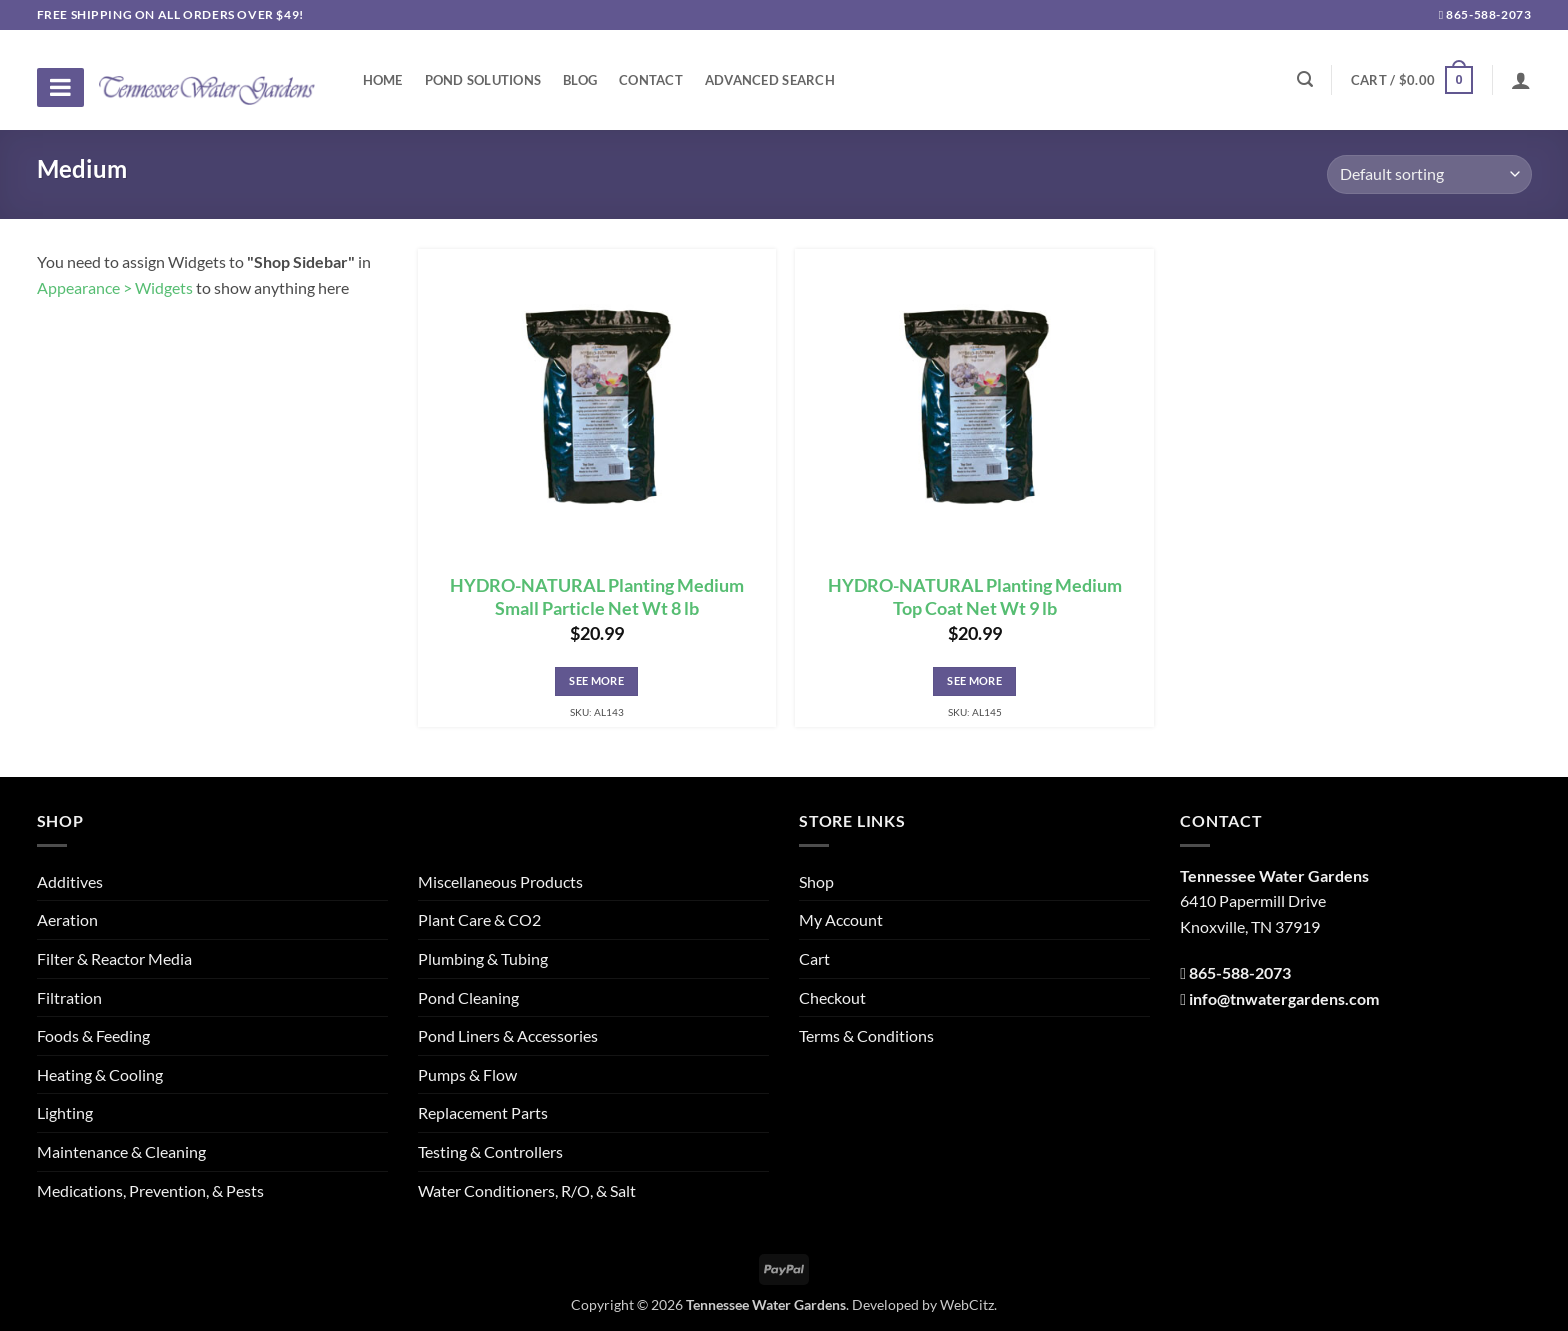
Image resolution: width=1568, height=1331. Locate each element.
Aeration (67, 919)
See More (596, 680)
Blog (580, 80)
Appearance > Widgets (115, 287)
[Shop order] (1429, 174)
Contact (651, 80)
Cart (814, 958)
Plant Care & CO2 (479, 919)
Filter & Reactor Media (114, 958)
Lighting (65, 1112)
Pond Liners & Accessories (508, 1035)
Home (383, 80)
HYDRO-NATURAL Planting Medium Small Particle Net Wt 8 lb (597, 597)
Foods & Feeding (93, 1035)
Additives (70, 881)
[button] (1412, 80)
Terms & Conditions (866, 1035)
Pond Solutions (483, 80)
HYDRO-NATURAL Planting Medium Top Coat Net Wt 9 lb (975, 597)
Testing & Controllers (490, 1151)
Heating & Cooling (100, 1074)
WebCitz (967, 1304)
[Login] (1521, 80)
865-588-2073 (1485, 14)
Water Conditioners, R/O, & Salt (527, 1190)
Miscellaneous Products (500, 881)
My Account (841, 919)
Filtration (69, 997)
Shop (816, 881)
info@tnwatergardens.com (1284, 998)
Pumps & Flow (467, 1074)
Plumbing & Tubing (483, 958)
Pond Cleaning (468, 997)
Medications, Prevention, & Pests (150, 1190)
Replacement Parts (483, 1112)
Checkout (832, 997)
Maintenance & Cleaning (121, 1151)
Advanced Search (770, 80)
